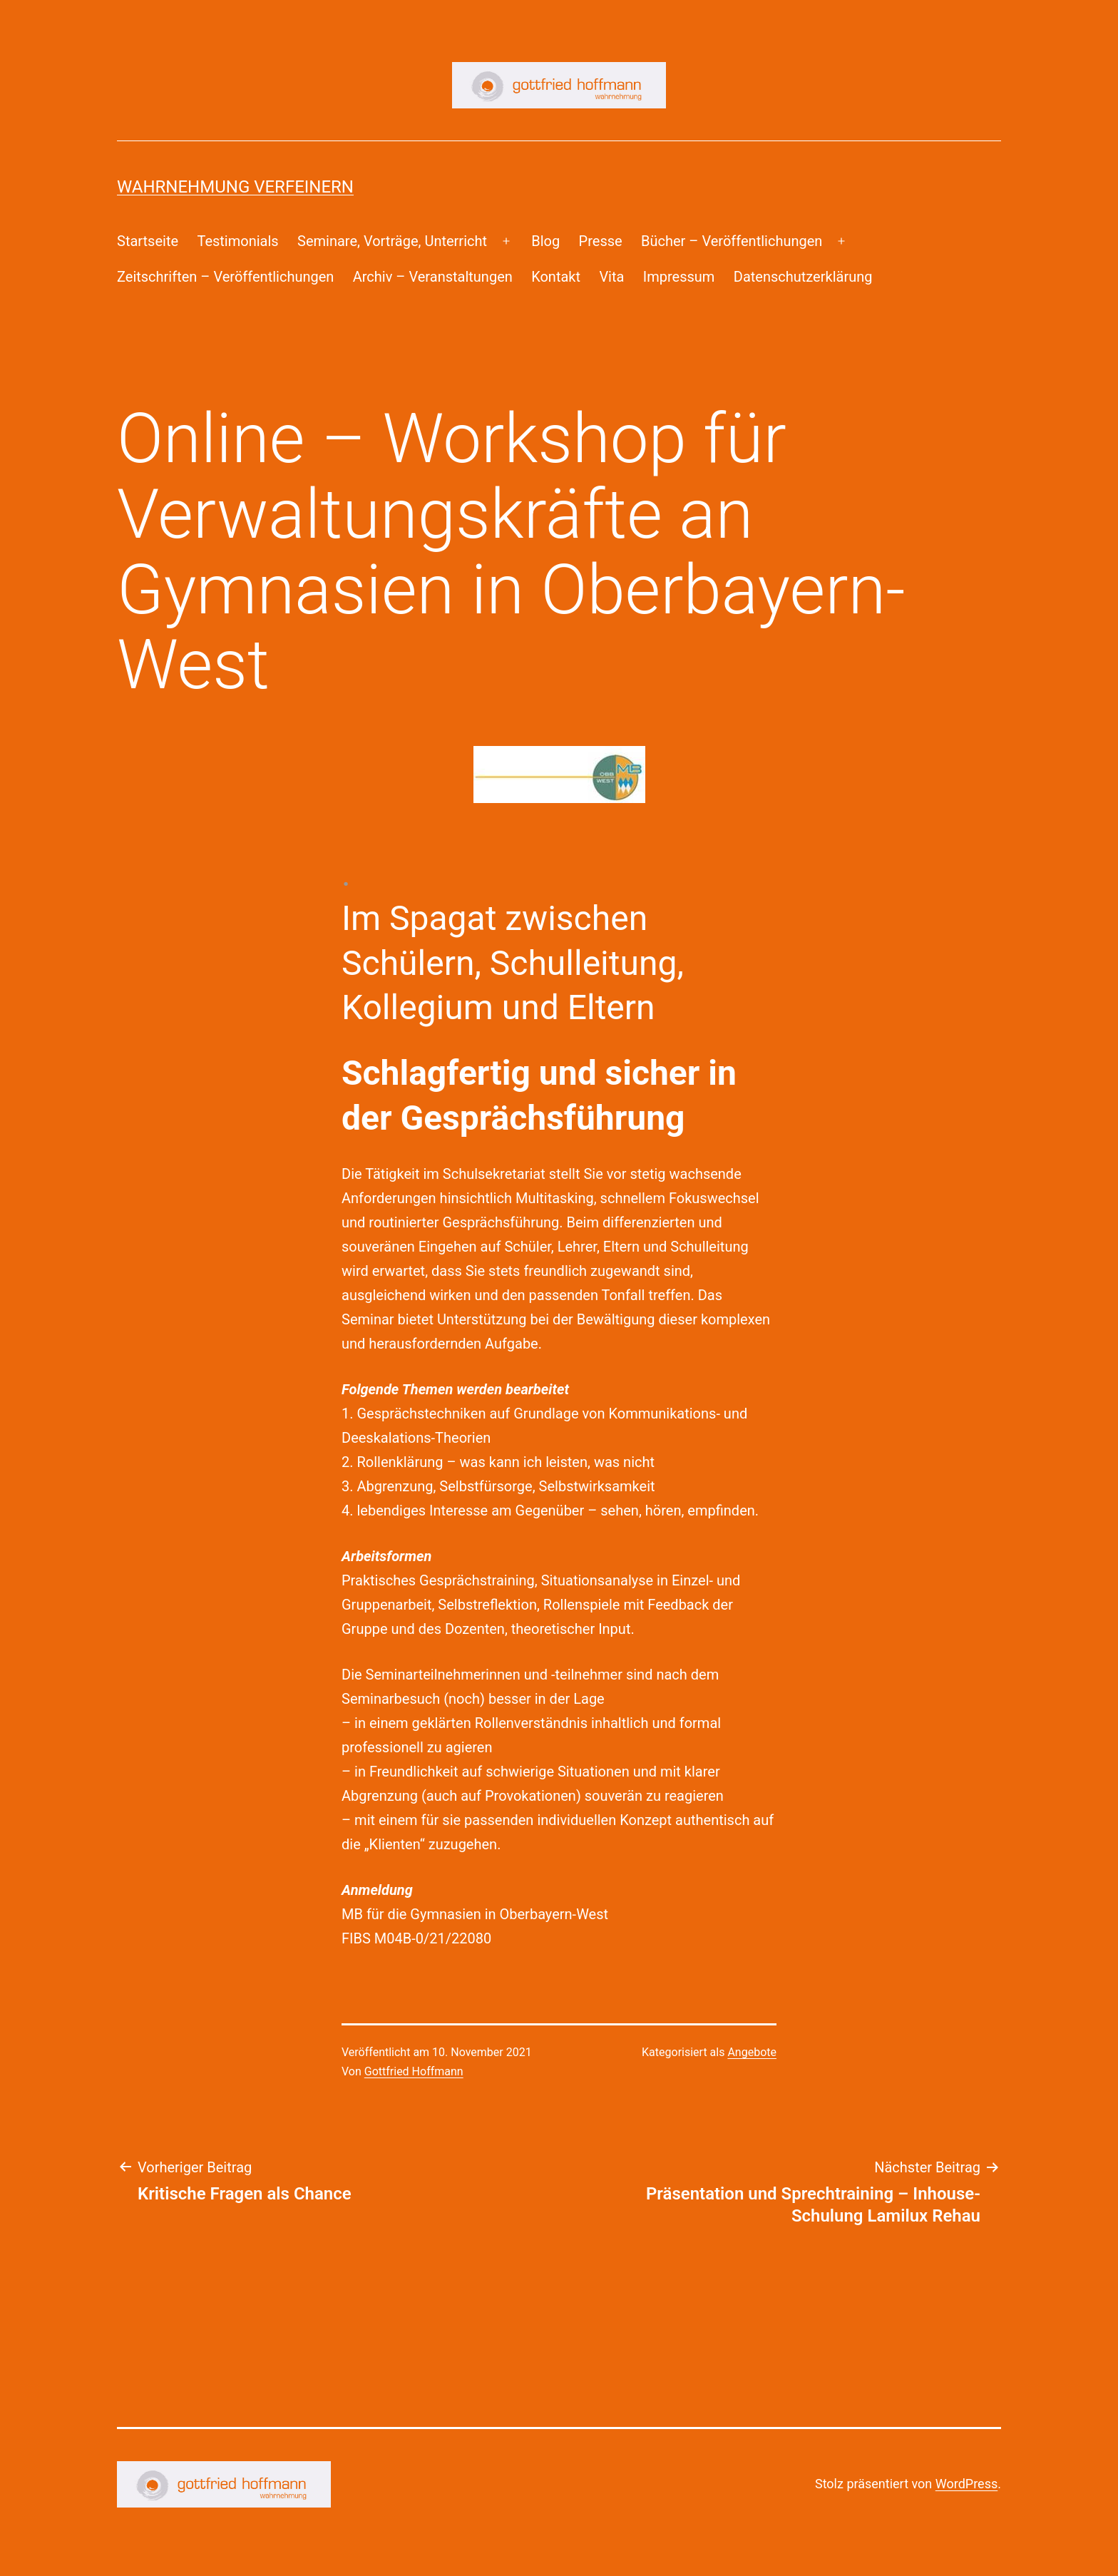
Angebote (751, 2052)
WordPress (966, 2483)
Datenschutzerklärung (803, 276)
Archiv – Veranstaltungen (433, 276)
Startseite (147, 241)
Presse (600, 241)
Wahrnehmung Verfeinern (235, 187)
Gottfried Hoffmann (413, 2071)
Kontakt (555, 276)
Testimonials (237, 241)
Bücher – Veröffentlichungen (731, 241)
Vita (611, 276)
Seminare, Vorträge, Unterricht (392, 241)
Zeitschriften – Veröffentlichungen (225, 276)
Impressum (679, 276)
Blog (545, 241)
